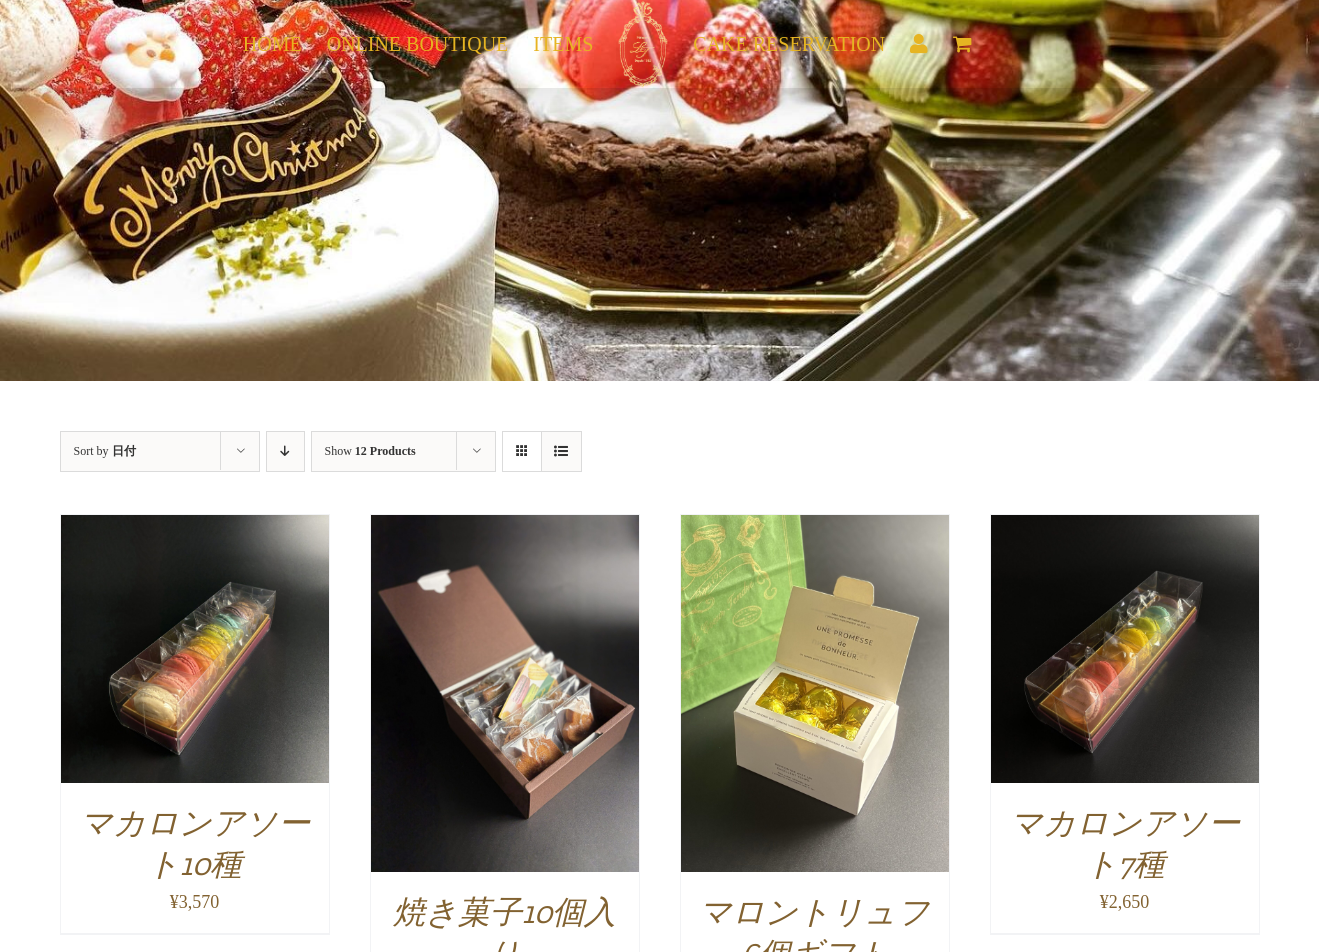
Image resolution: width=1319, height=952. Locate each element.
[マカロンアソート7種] (1125, 527)
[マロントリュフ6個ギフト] (815, 527)
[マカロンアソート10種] (195, 527)
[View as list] (561, 451)
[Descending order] (285, 451)
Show (370, 451)
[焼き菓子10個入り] (505, 527)
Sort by (105, 451)
